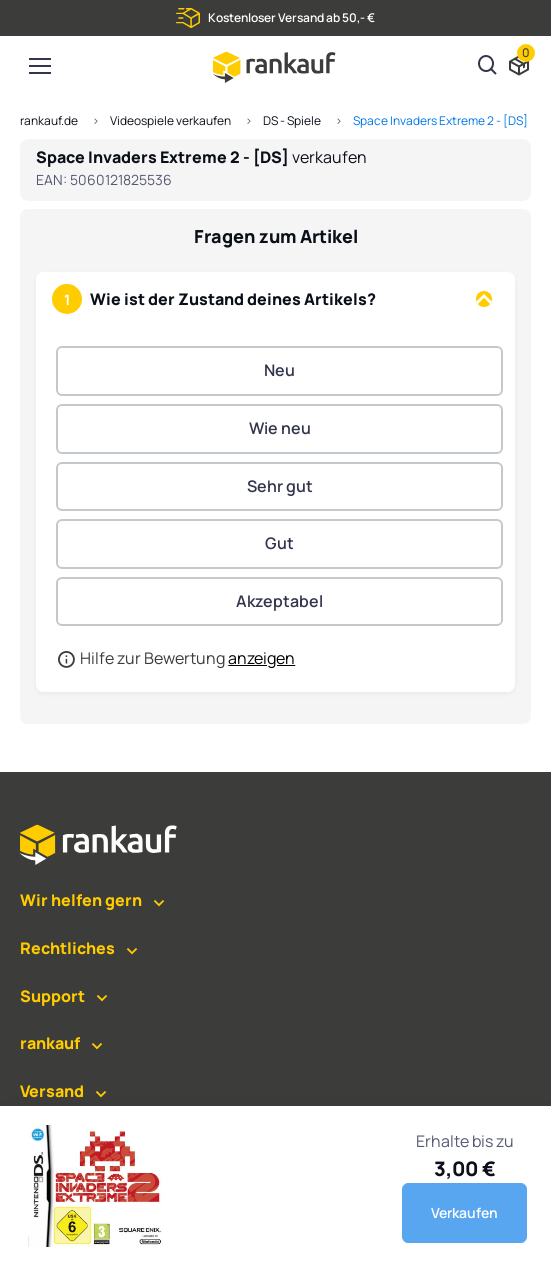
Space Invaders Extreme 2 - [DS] (440, 120)
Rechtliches (67, 948)
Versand (52, 1091)
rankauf (50, 1043)
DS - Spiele (292, 120)
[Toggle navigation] (39, 66)
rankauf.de (49, 120)
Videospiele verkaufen (170, 120)
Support (52, 996)
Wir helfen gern (81, 900)
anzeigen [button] (261, 658)
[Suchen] (488, 67)
